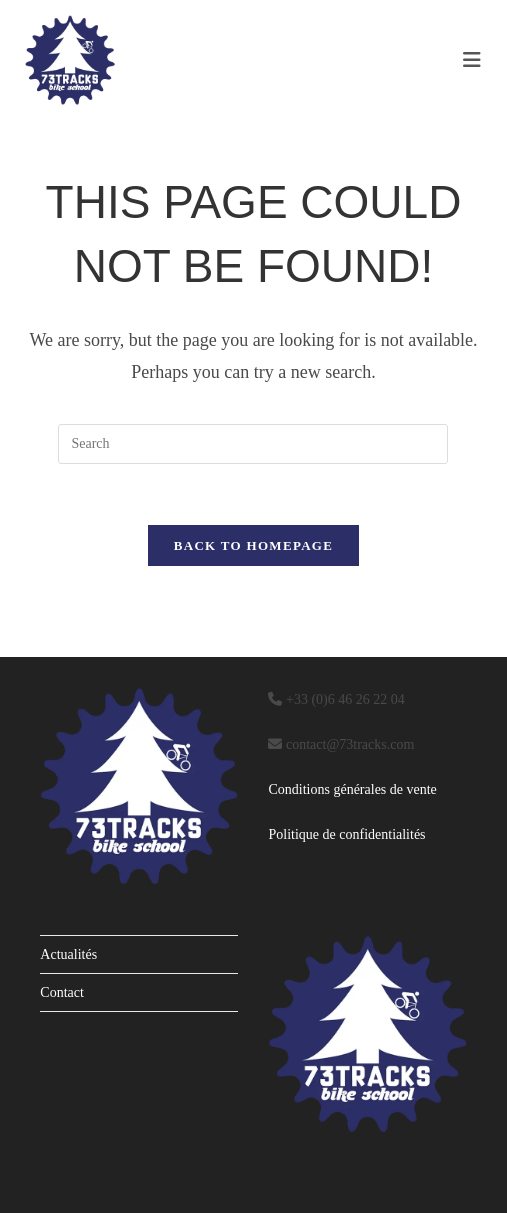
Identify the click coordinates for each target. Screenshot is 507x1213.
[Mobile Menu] (472, 60)
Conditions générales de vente (352, 789)
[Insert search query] (253, 444)
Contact (62, 992)
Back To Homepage (253, 545)
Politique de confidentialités (346, 834)
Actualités (68, 954)
